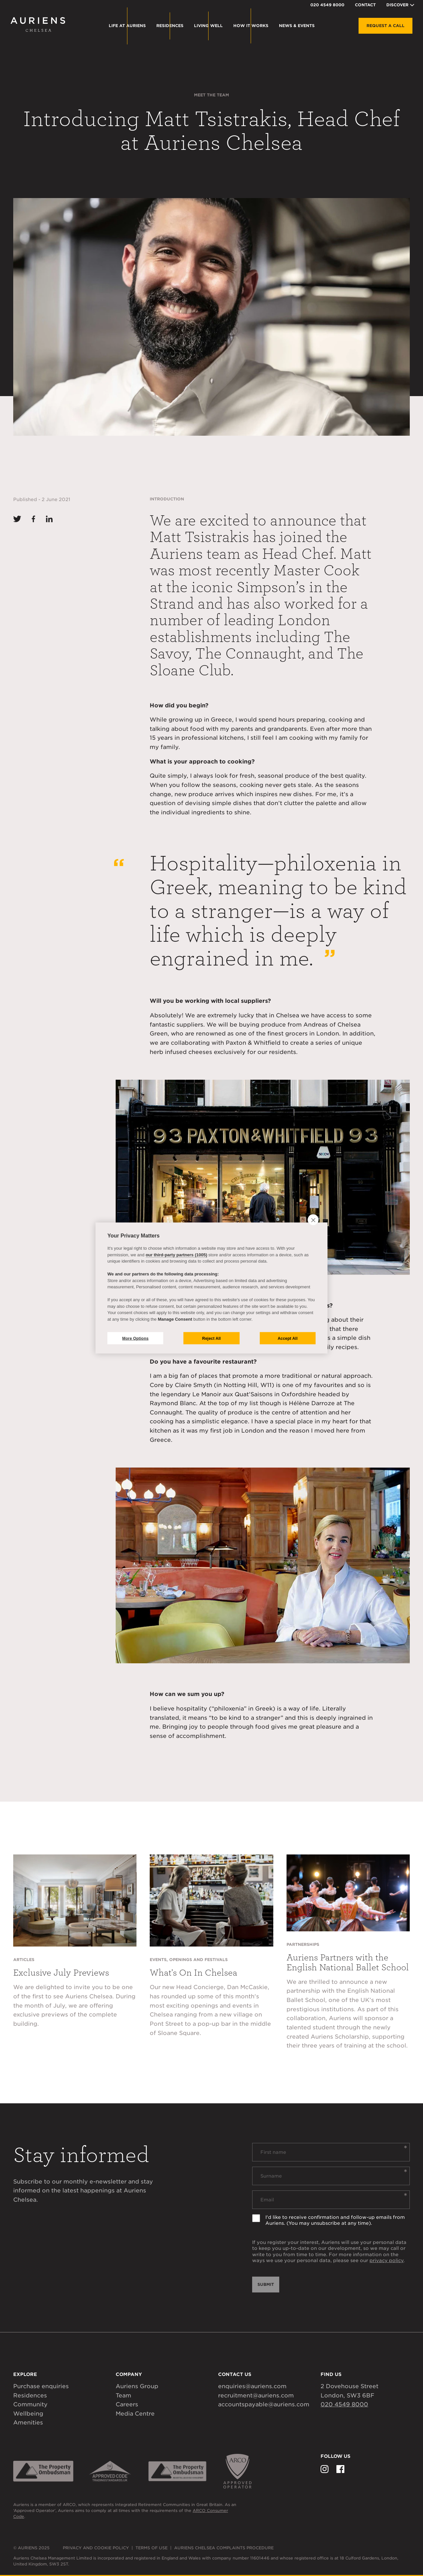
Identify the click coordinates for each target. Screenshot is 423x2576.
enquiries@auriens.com (252, 2386)
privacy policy (386, 2260)
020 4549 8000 (327, 4)
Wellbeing (28, 2413)
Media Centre (135, 2413)
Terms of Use (151, 2547)
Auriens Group (137, 2386)
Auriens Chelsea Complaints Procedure (224, 2547)
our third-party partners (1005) (176, 1254)
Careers (127, 2404)
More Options (135, 1338)
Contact (365, 4)
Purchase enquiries (41, 2386)
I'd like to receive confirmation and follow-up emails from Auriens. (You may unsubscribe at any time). (335, 2220)
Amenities (28, 2422)
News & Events (297, 25)
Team (123, 2395)
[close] (313, 1220)
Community (30, 2404)
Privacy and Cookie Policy (96, 2547)
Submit (265, 2284)
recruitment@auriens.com (256, 2395)
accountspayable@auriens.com (263, 2404)
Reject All (211, 1338)
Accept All (287, 1338)
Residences (30, 2395)
